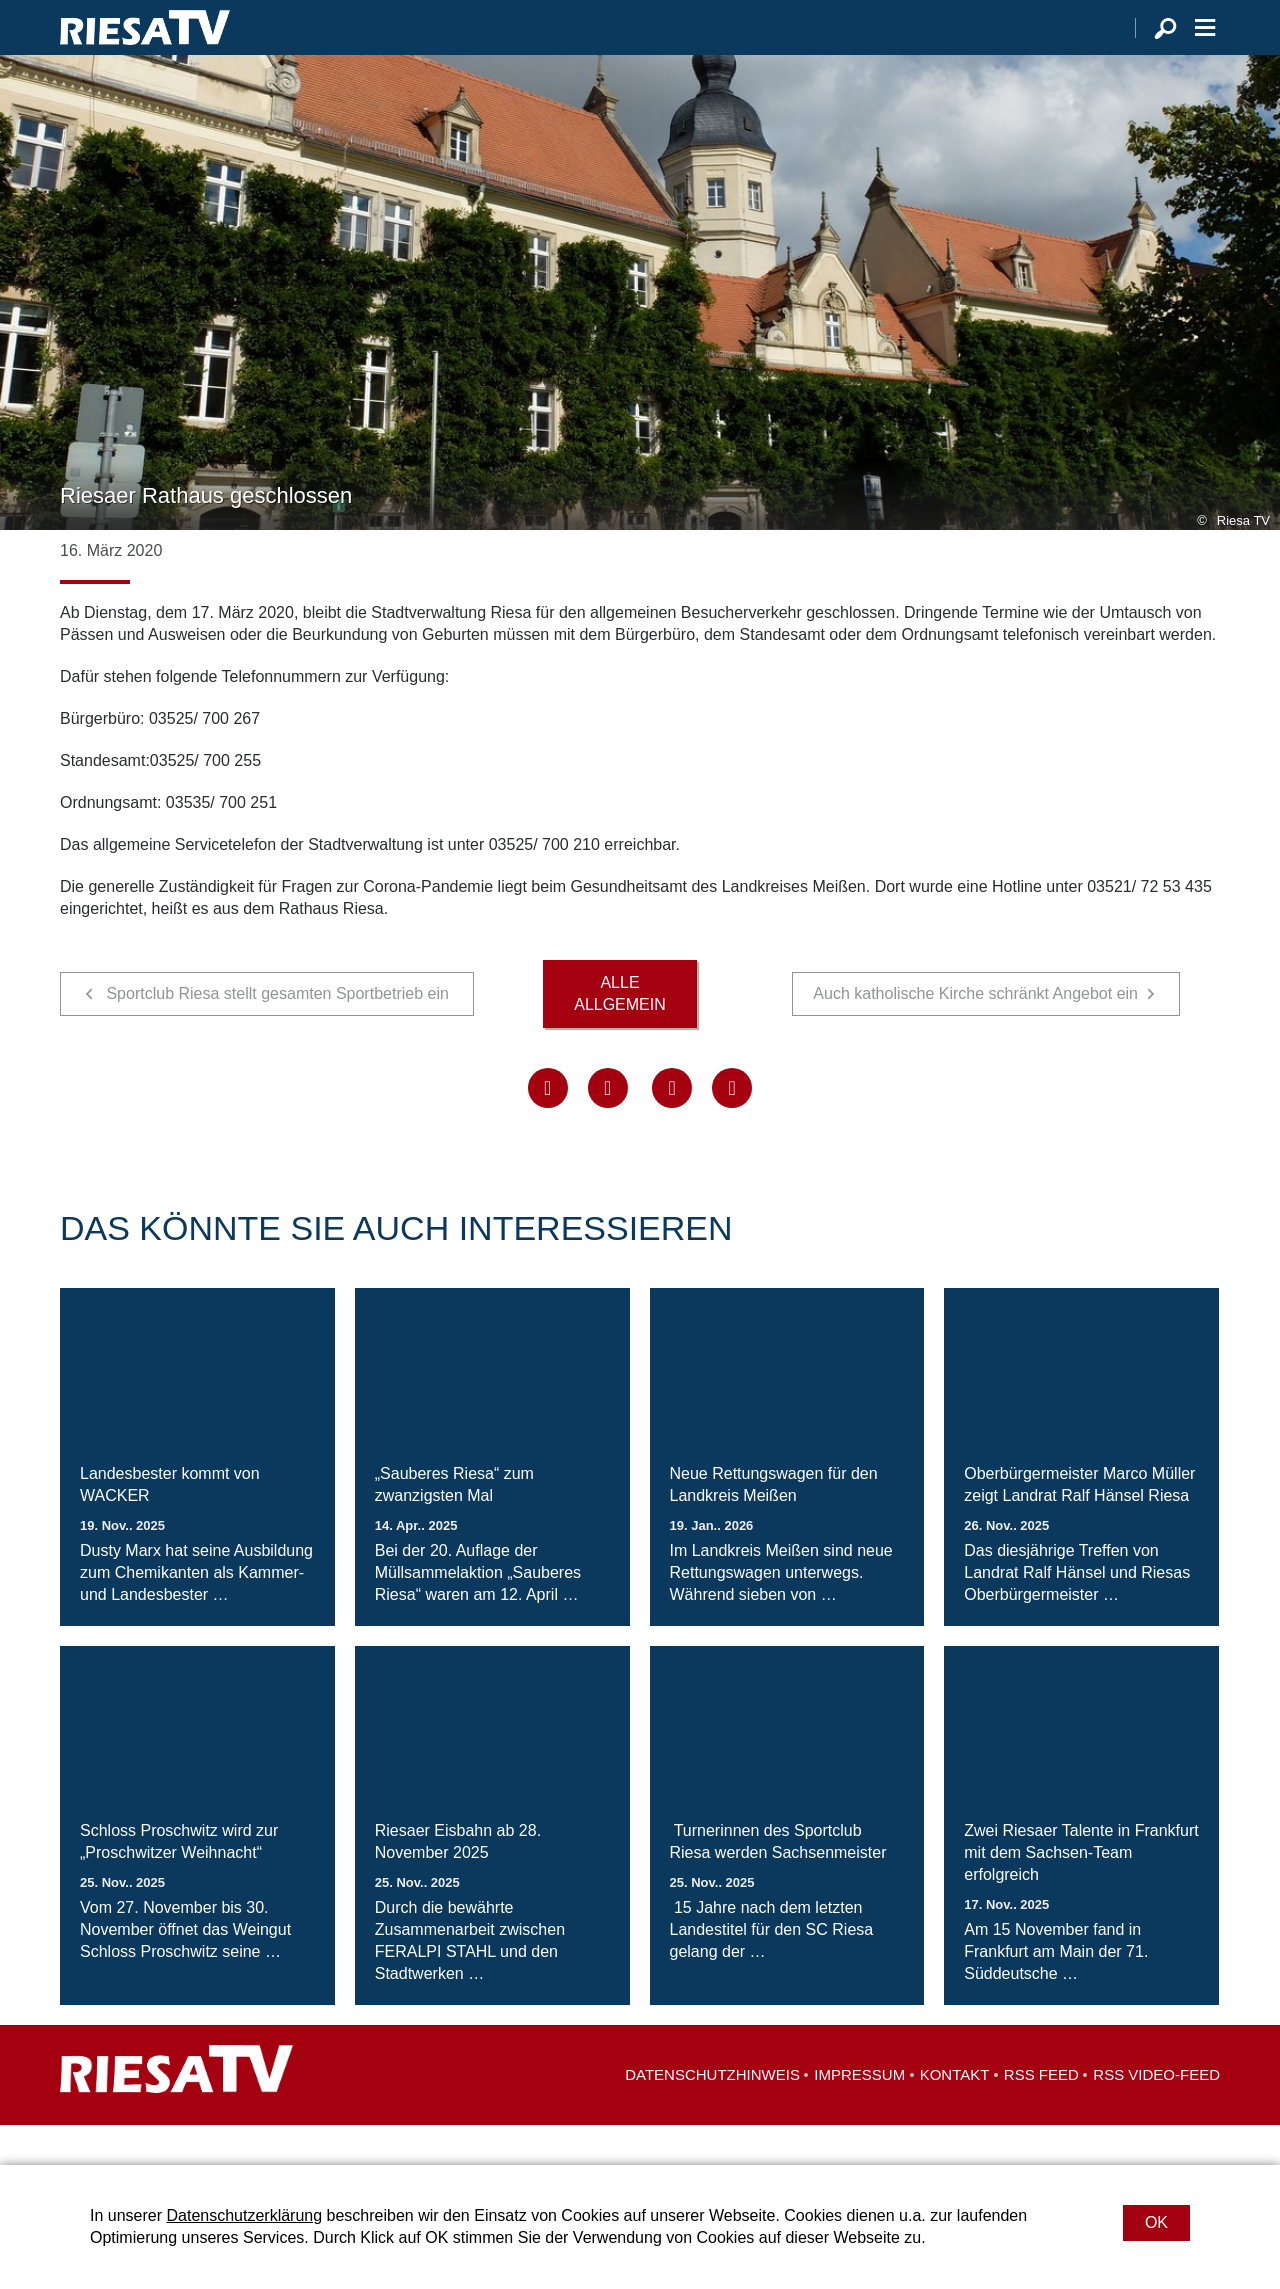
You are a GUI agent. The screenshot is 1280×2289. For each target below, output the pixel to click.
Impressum (859, 2114)
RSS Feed (1041, 2114)
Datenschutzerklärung (244, 2215)
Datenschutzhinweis (712, 2114)
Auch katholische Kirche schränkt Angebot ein (975, 1033)
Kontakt (955, 2114)
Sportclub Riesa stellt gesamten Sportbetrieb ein (277, 1033)
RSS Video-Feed (1156, 2114)
